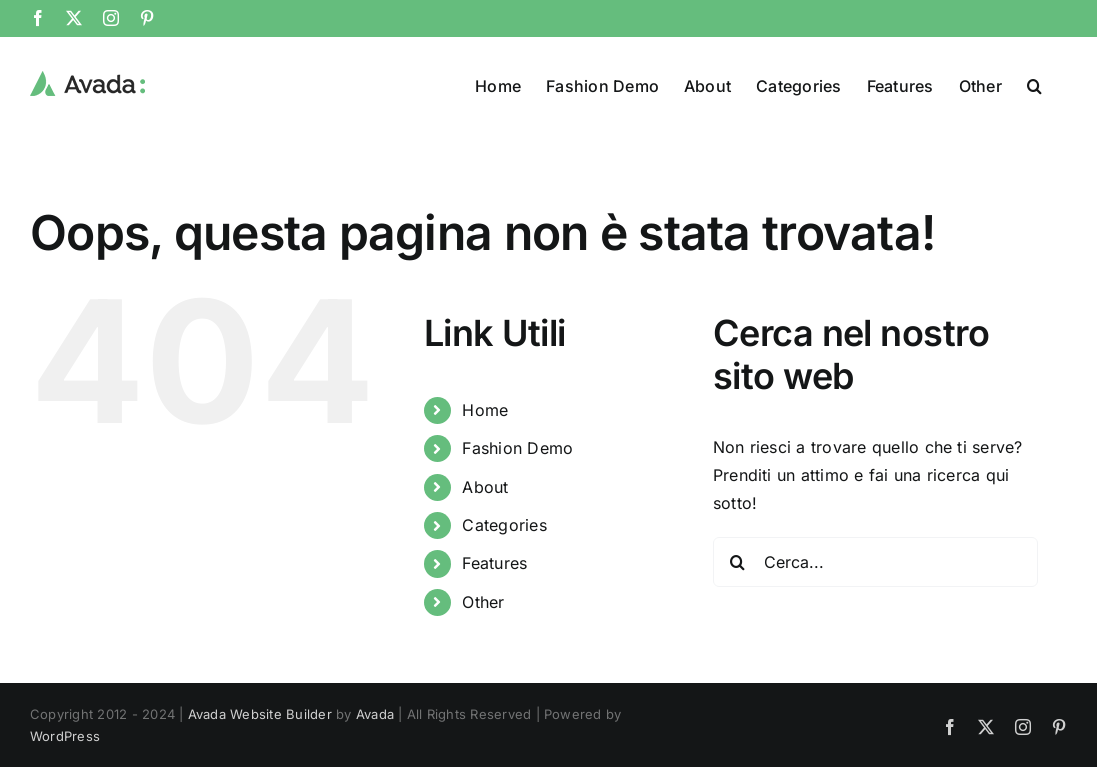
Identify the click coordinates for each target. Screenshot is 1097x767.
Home (485, 410)
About (485, 487)
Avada (375, 714)
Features (494, 563)
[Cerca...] (876, 562)
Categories (504, 525)
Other (483, 602)
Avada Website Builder (260, 714)
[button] (1034, 84)
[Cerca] (738, 562)
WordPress (65, 736)
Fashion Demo (517, 448)
